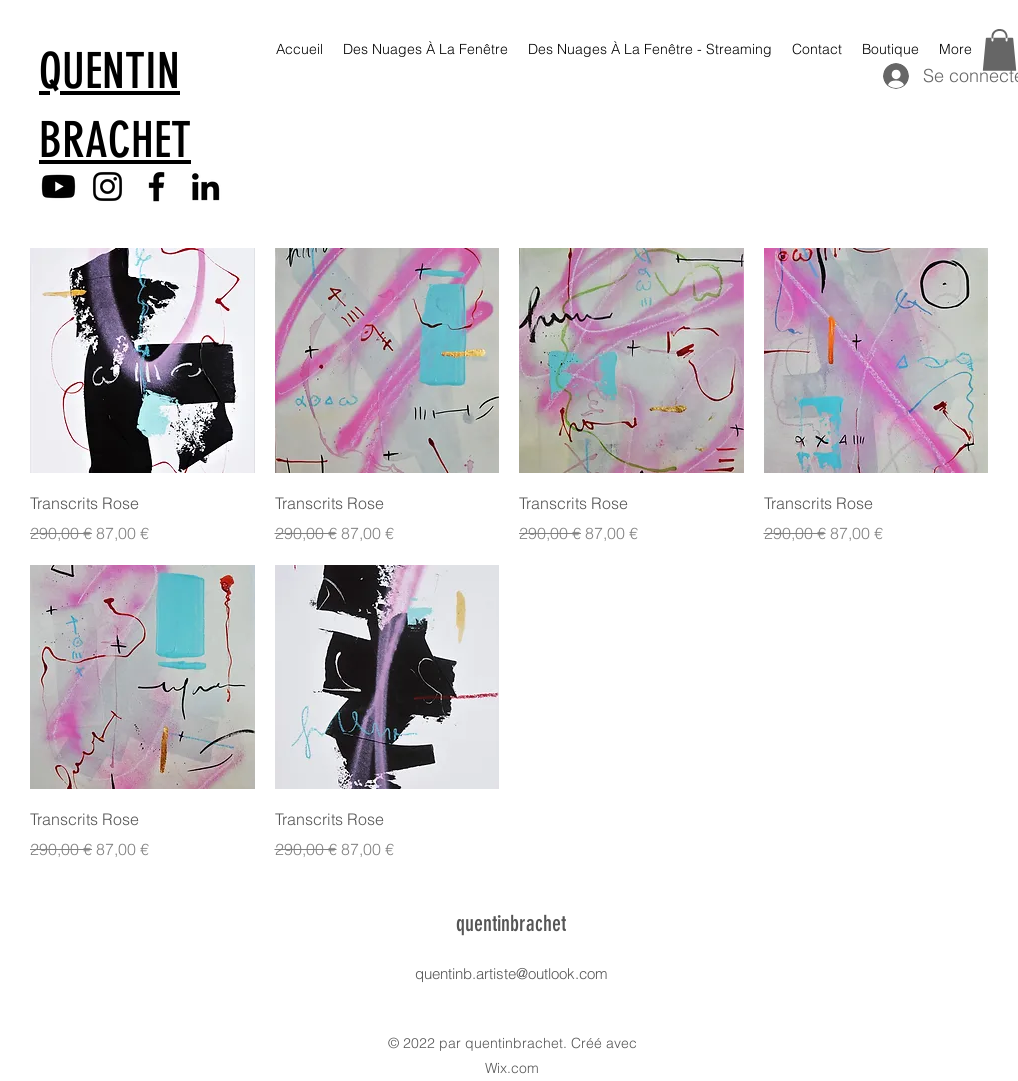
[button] (999, 50)
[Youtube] (58, 186)
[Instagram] (107, 186)
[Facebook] (156, 186)
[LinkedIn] (205, 186)
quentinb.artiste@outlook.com (511, 973)
